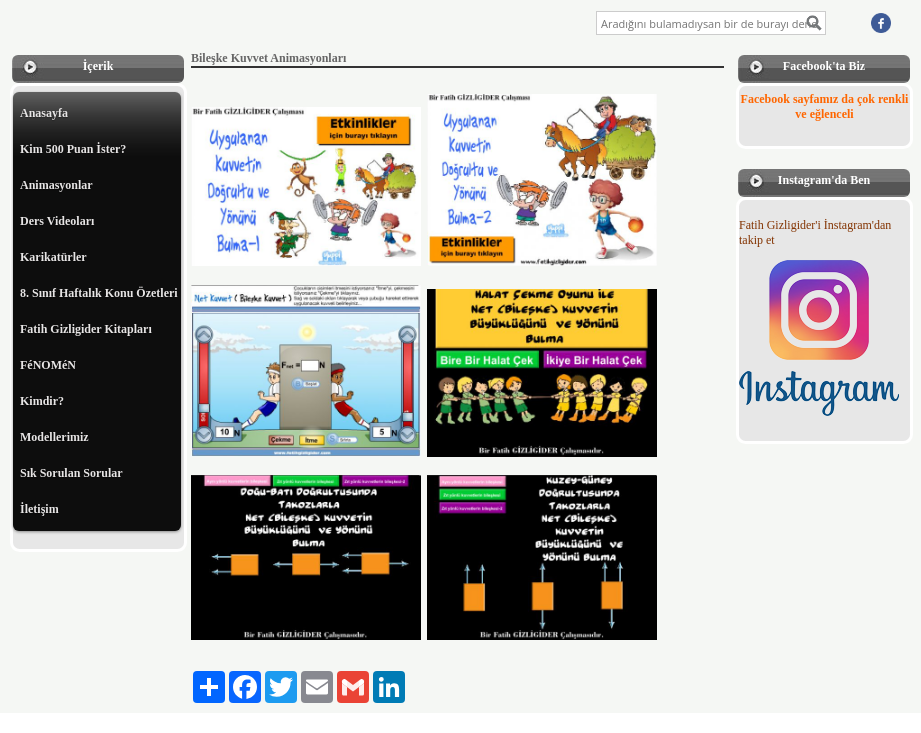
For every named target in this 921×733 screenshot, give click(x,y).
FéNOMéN (48, 365)
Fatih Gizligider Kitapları (86, 329)
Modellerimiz (54, 437)
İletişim (39, 509)
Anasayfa (44, 113)
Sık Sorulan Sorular (71, 473)
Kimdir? (42, 401)
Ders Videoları (57, 221)
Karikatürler (53, 257)
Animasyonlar (56, 185)
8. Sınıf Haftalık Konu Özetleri (99, 293)
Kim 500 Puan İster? (73, 149)
